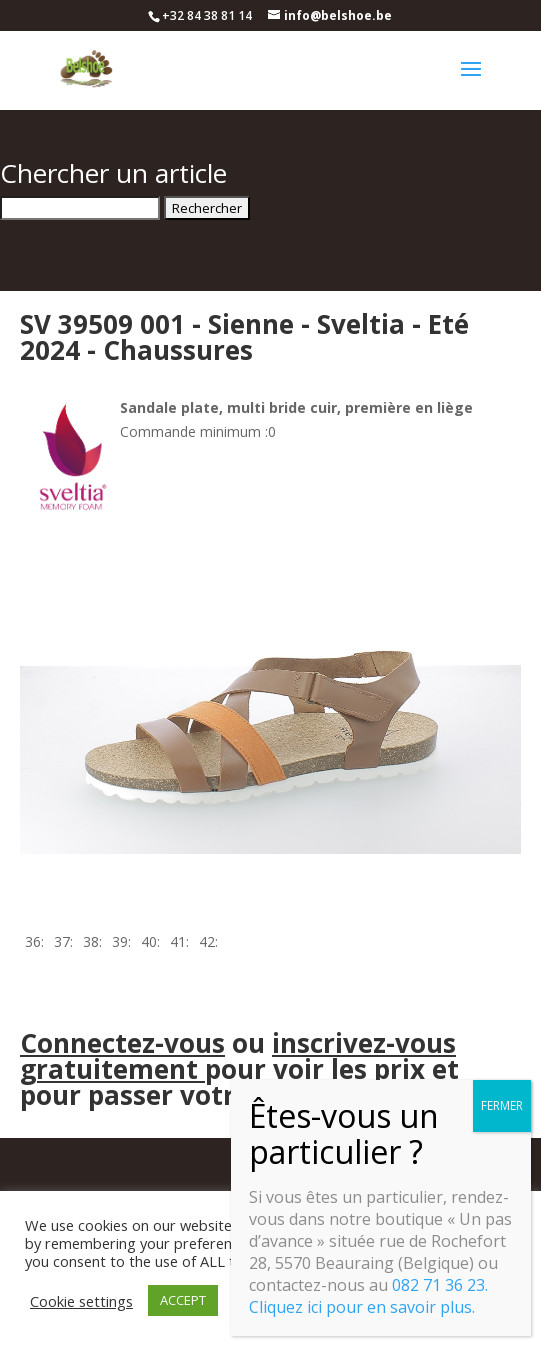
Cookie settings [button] (81, 1301)
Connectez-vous (122, 1043)
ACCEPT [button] (183, 1300)
